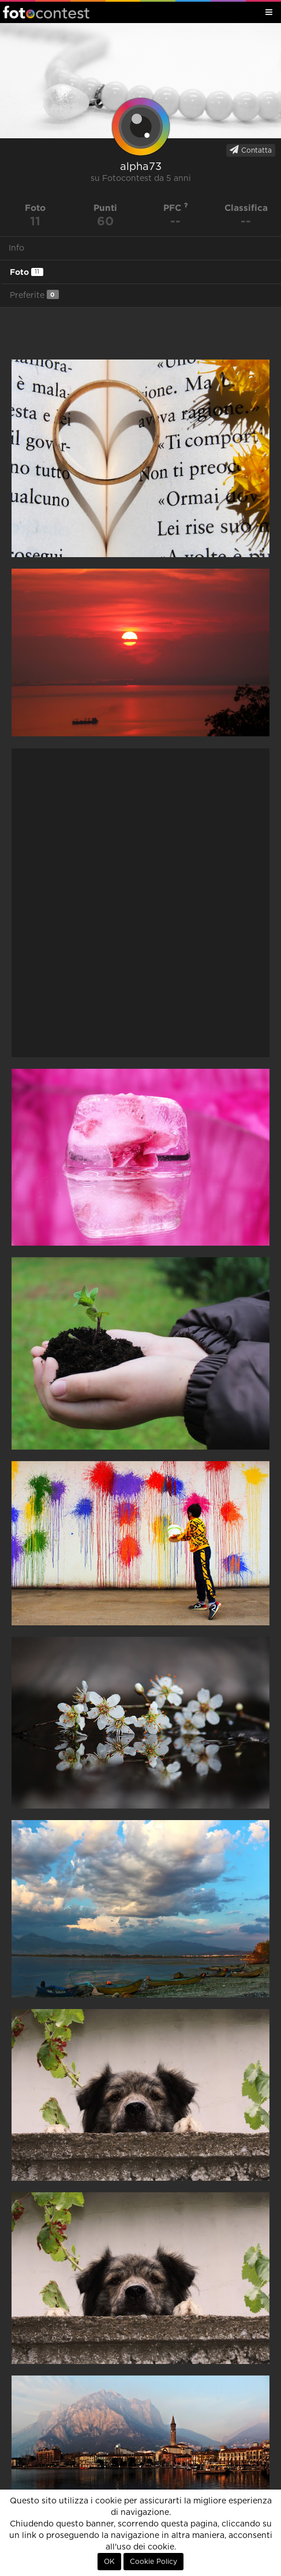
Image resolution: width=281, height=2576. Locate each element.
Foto (26, 272)
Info (16, 248)
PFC (175, 208)
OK (109, 2561)
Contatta (251, 149)
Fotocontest (46, 12)
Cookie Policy (153, 2561)
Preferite (34, 295)
